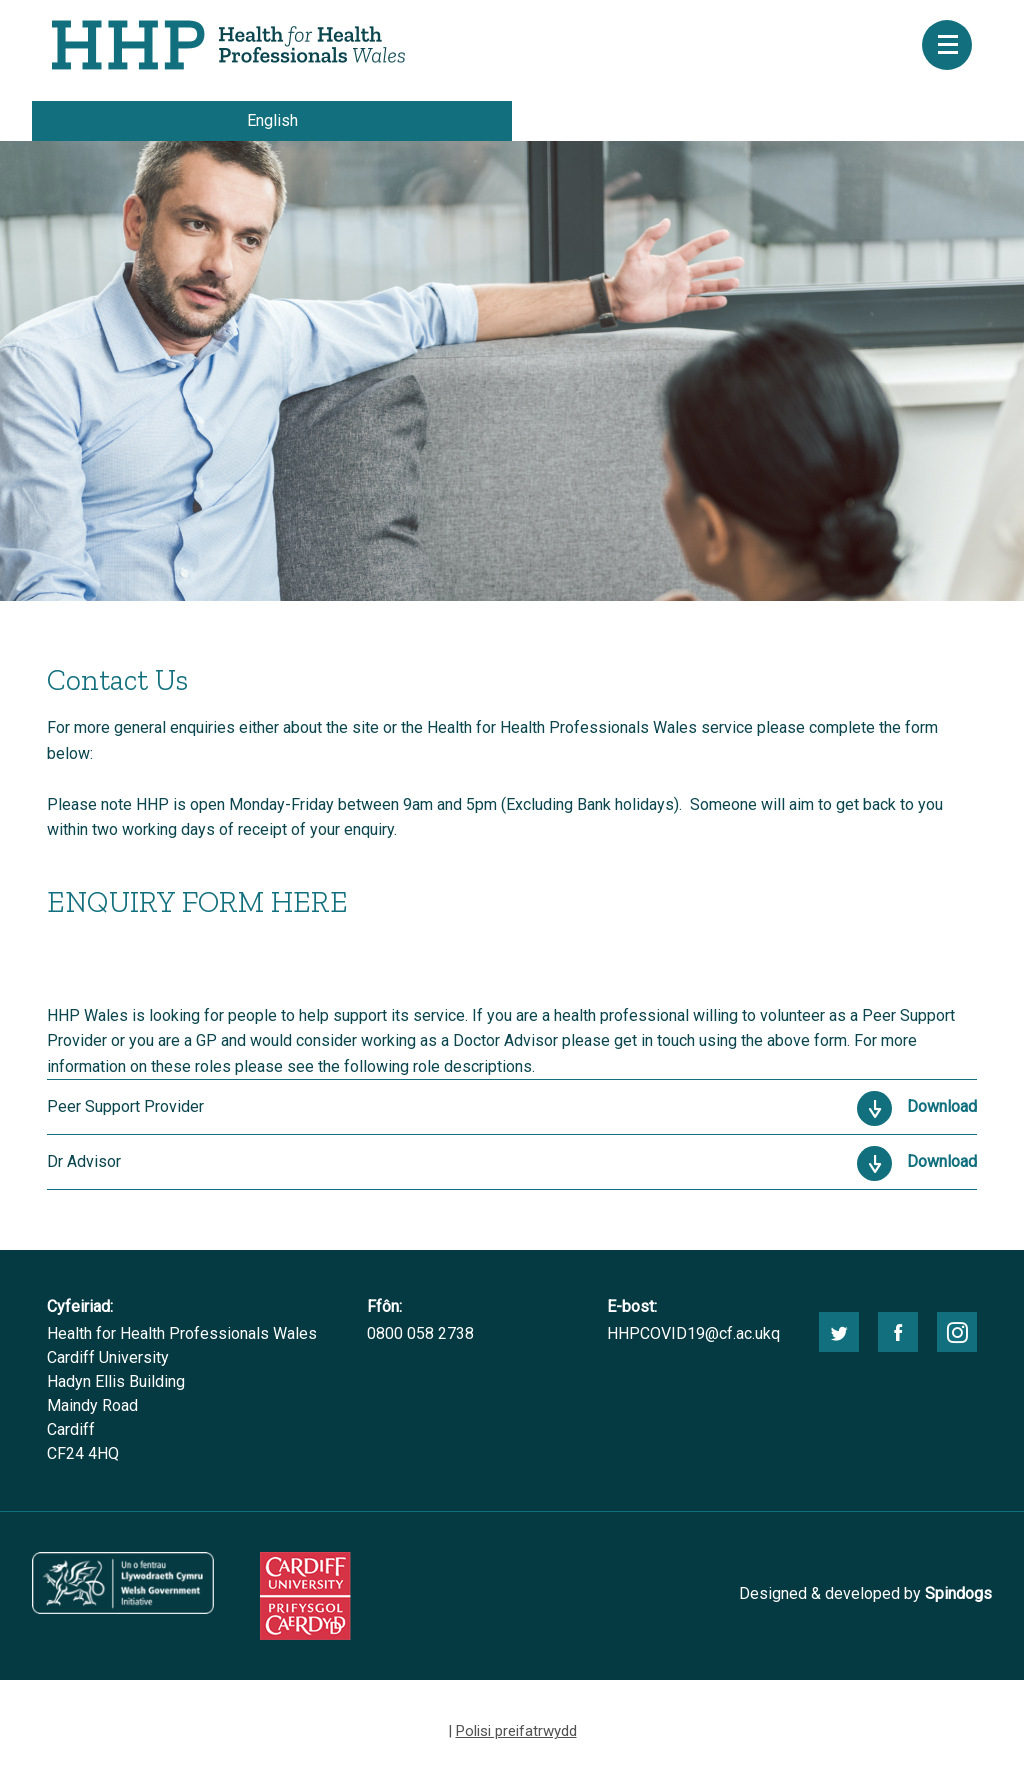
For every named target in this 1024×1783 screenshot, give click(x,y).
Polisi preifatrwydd (516, 1731)
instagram (957, 1332)
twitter (839, 1332)
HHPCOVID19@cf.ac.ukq (693, 1333)
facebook (898, 1332)
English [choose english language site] (272, 120)
